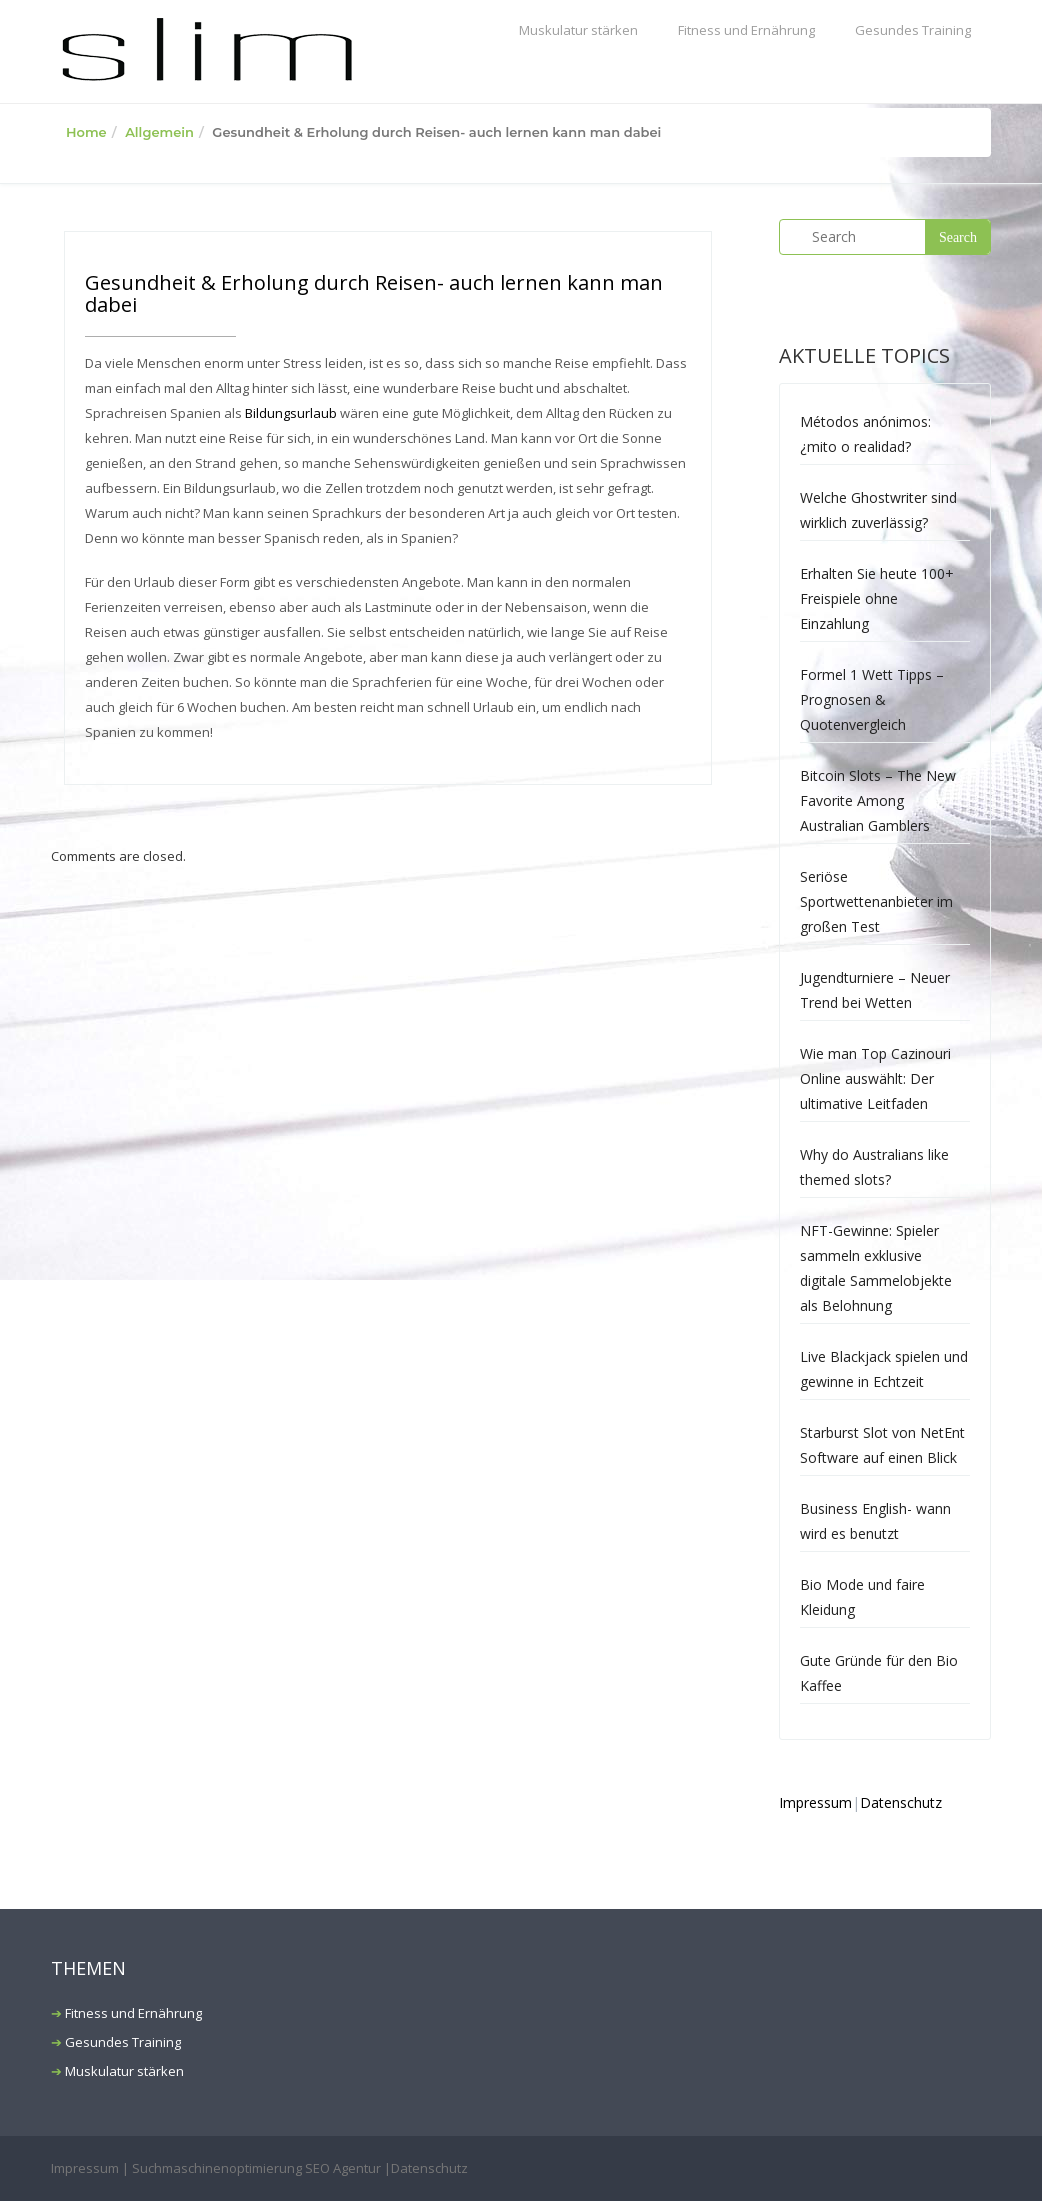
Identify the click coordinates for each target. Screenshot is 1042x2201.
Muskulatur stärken (578, 30)
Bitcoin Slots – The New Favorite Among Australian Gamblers (878, 800)
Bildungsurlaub (291, 413)
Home (86, 132)
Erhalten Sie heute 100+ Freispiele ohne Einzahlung (877, 598)
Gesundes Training (913, 30)
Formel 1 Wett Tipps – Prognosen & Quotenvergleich (872, 699)
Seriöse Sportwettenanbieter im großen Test (876, 901)
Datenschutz (901, 1802)
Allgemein (159, 132)
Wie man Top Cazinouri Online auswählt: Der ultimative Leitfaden (875, 1078)
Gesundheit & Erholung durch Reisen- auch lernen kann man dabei (374, 293)
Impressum (815, 1802)
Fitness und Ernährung (746, 30)
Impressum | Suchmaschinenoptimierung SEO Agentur (216, 2168)
